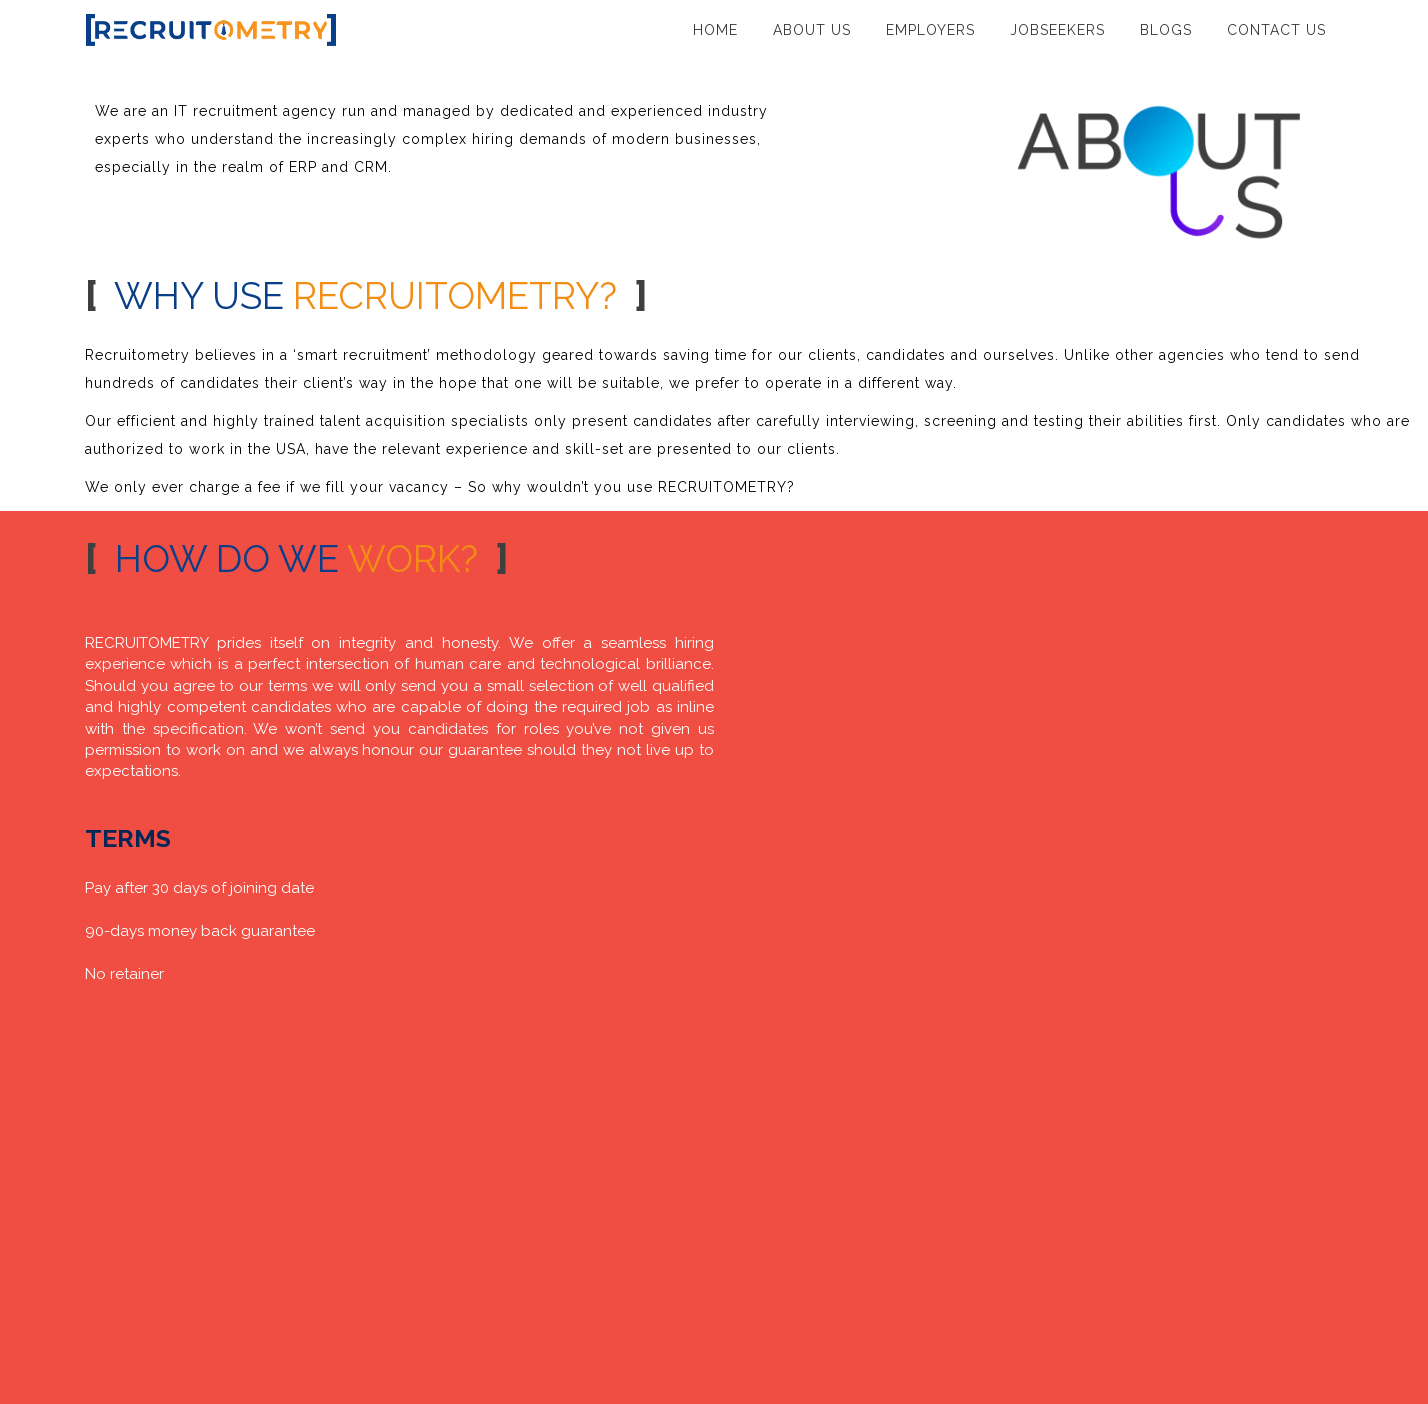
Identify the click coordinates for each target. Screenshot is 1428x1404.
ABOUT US (812, 30)
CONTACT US (1276, 30)
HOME (715, 30)
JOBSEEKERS (1057, 30)
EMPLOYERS (930, 30)
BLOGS (1166, 30)
